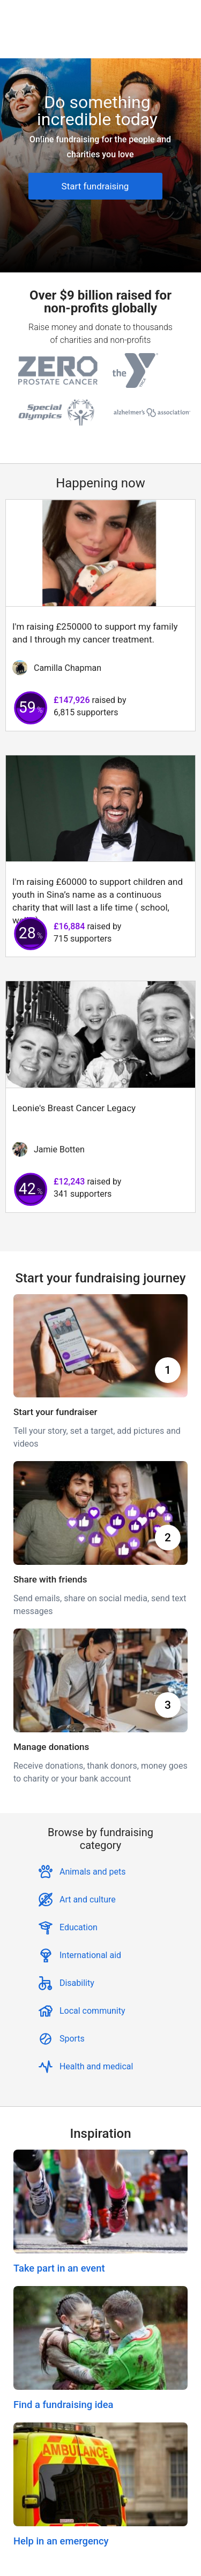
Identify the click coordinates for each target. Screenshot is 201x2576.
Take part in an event (59, 2268)
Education (78, 1927)
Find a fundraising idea (63, 2404)
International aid (90, 1955)
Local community (92, 2011)
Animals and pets (92, 1872)
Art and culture (87, 1899)
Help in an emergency (61, 2541)
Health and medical (96, 2066)
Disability (76, 1983)
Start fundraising (95, 186)
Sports (72, 2039)
